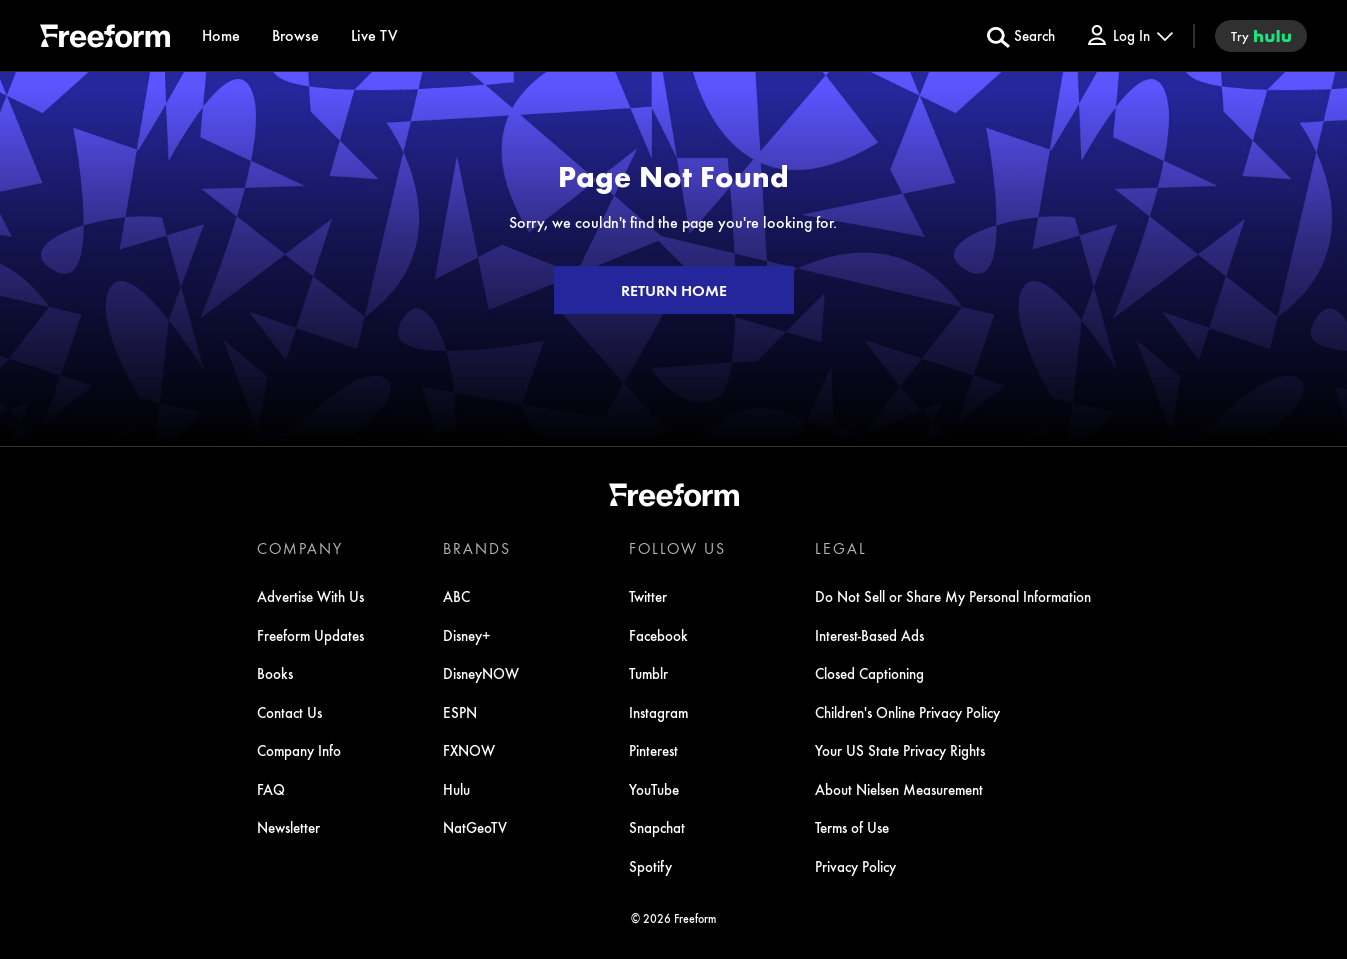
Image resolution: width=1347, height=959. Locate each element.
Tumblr (648, 673)
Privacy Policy (855, 866)
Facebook (658, 635)
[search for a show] (1021, 36)
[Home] (221, 35)
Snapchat (657, 827)
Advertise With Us (310, 596)
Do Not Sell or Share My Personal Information (953, 596)
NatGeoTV (475, 827)
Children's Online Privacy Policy (907, 712)
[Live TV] (374, 35)
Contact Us (289, 712)
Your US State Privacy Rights (900, 750)
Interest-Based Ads (869, 635)
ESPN (460, 712)
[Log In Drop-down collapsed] (1129, 35)
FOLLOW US (677, 548)
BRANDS (477, 548)
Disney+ (467, 635)
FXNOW (469, 750)
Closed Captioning (869, 673)
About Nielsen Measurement (899, 789)
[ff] (105, 39)
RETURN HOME (674, 290)
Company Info (299, 750)
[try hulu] (1261, 36)
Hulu (456, 789)
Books (275, 673)
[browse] (295, 35)
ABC (456, 596)
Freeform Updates (310, 635)
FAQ (271, 789)
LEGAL (841, 548)
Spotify (650, 866)
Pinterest (653, 750)
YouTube (654, 789)
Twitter (648, 596)
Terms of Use (852, 827)
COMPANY (300, 548)
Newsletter (288, 827)
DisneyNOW (481, 673)
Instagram (658, 712)
